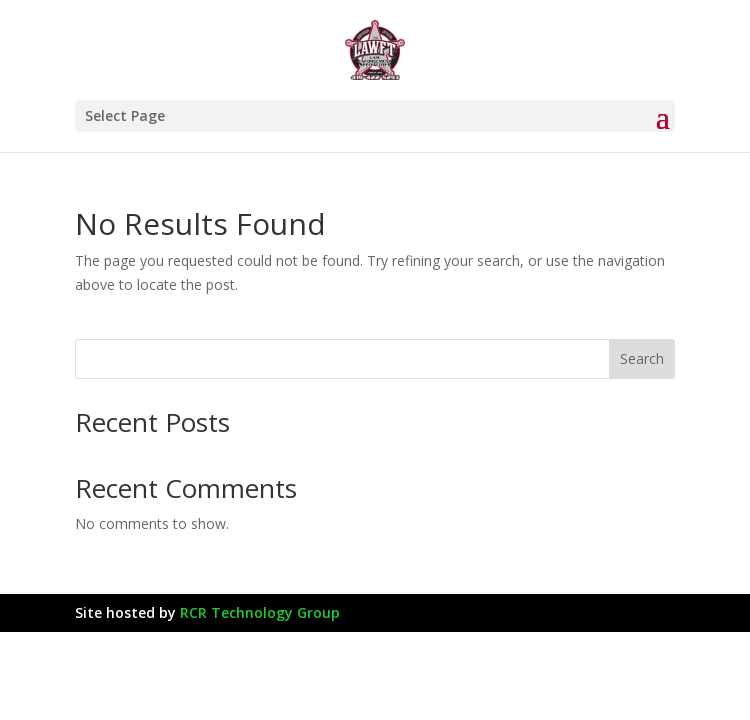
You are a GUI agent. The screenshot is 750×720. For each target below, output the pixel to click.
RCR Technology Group (260, 612)
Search (642, 358)
